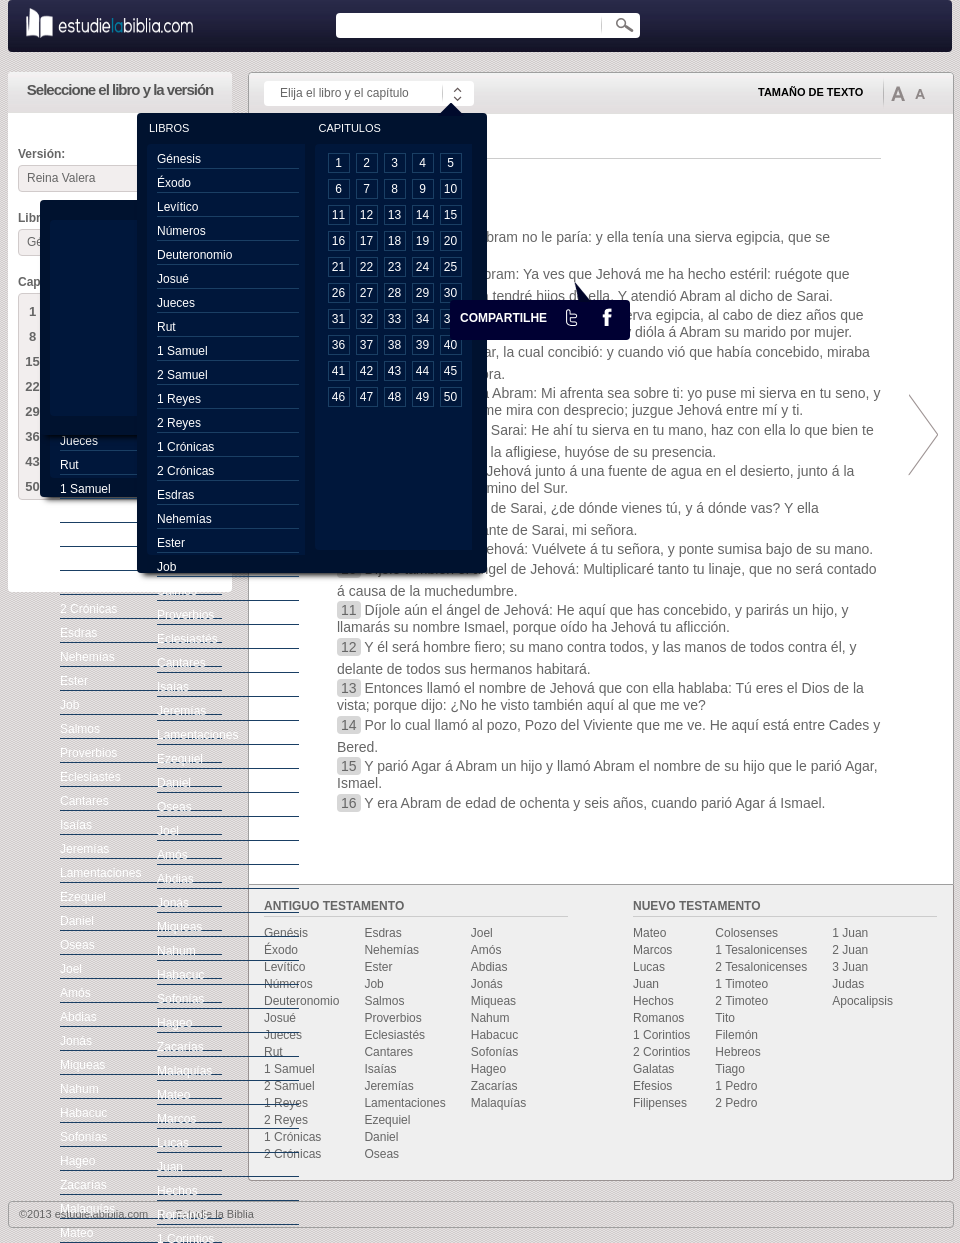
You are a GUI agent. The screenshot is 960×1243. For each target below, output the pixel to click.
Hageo (488, 1069)
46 (338, 397)
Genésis (286, 933)
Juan (646, 984)
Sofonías (494, 1052)
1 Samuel (289, 1069)
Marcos (652, 950)
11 (338, 215)
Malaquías (498, 1103)
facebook (607, 317)
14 (422, 215)
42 (366, 371)
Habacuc (494, 1035)
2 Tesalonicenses (761, 967)
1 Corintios (661, 1035)
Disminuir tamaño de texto (920, 94)
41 (338, 371)
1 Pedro (736, 1086)
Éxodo (281, 950)
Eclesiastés (394, 1035)
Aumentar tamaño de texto (898, 93)
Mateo (649, 933)
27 (366, 293)
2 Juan (850, 950)
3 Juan (850, 967)
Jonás (487, 984)
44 (422, 371)
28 (394, 293)
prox (918, 435)
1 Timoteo (741, 984)
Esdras (382, 933)
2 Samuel (289, 1086)
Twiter (572, 317)
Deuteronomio (301, 1001)
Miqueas (493, 1001)
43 (32, 461)
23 (394, 267)
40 (450, 345)
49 (422, 397)
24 (422, 267)
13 (394, 215)
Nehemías (391, 950)
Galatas (653, 1069)
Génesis (179, 159)
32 (366, 319)
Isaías (380, 1069)
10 (450, 189)
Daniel (381, 1137)
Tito (725, 1018)
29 (32, 411)
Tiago (730, 1069)
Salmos (384, 1001)
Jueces (283, 1035)
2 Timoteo (741, 1001)
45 (450, 371)
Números (288, 984)
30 (450, 293)
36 (32, 436)
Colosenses (746, 933)
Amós (486, 950)
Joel (482, 933)
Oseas (381, 1154)
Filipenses (660, 1103)
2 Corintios (661, 1052)
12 (366, 215)
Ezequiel (387, 1120)
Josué (280, 1018)
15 (32, 361)
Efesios (652, 1086)
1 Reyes (286, 1103)
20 (450, 241)
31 (338, 319)
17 (366, 241)
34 (422, 319)
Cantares (388, 1052)
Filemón (736, 1035)
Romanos (658, 1018)
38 (394, 345)
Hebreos (737, 1052)
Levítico (284, 967)
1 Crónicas (292, 1137)
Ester (378, 967)
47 (366, 397)
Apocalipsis (862, 1001)
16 (338, 241)
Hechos (653, 1001)
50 (32, 486)
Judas (848, 984)
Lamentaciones (404, 1103)
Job (373, 984)
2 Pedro (736, 1103)
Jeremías (388, 1086)
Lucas (649, 967)
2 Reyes (286, 1120)
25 (450, 267)
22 (32, 386)
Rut (273, 1052)
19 (422, 241)
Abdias (489, 967)
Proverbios (392, 1018)
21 (338, 267)
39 (422, 345)
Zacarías (494, 1086)
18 (394, 241)
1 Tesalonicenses (761, 950)
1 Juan (850, 933)
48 (394, 397)
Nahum (490, 1018)
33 (394, 319)
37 (366, 345)
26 (338, 293)
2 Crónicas (292, 1154)
